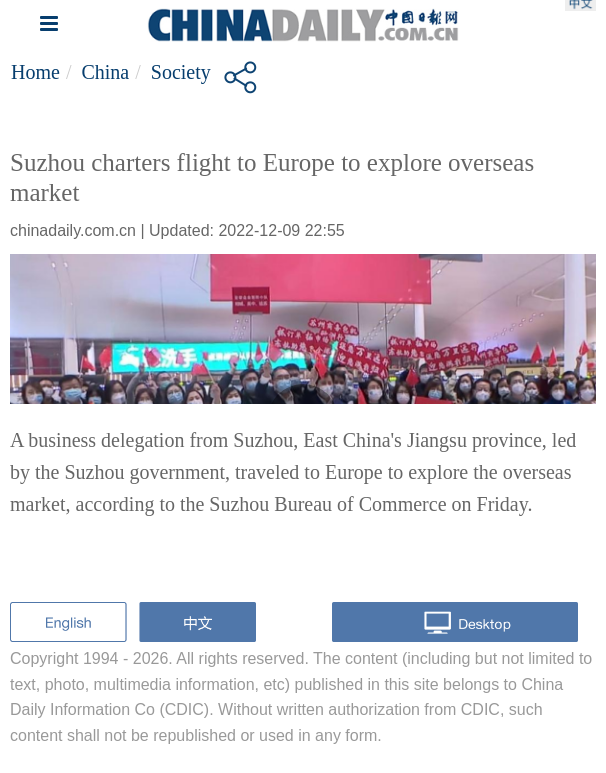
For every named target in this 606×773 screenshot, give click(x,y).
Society (181, 72)
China (105, 72)
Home (35, 72)
